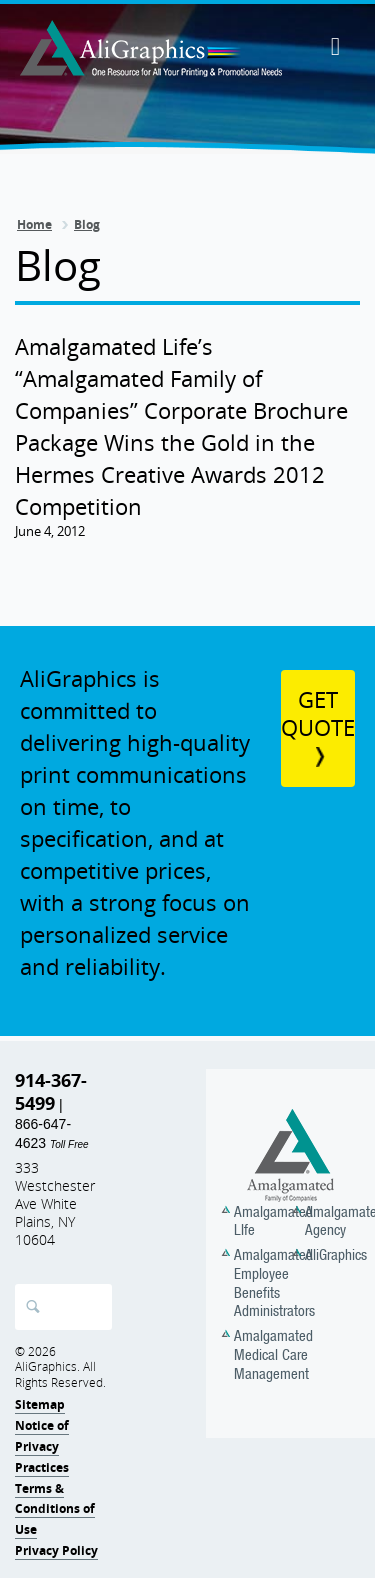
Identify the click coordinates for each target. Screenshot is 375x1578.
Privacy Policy (56, 1550)
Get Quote (318, 713)
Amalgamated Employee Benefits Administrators (274, 1282)
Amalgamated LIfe (273, 1220)
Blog (87, 224)
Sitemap (40, 1404)
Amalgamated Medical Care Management (273, 1354)
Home (34, 224)
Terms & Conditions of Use (55, 1509)
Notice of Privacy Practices (42, 1446)
